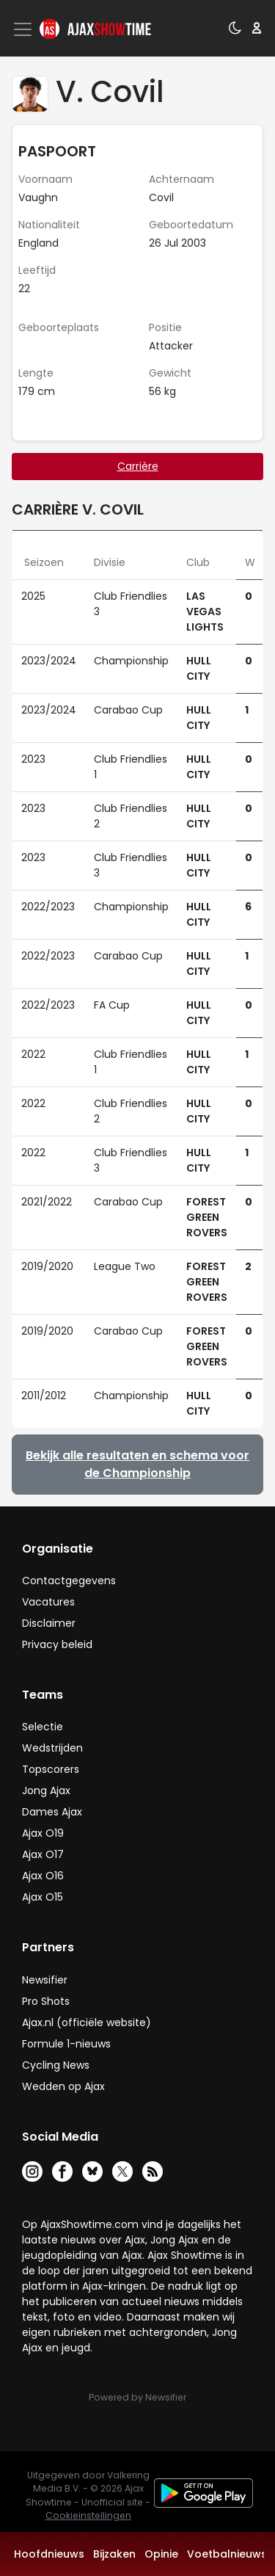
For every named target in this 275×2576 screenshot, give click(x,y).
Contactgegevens (69, 1580)
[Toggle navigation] (24, 29)
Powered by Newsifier (137, 2397)
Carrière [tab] (137, 466)
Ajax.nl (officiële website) (86, 2022)
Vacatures (48, 1601)
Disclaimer (49, 1623)
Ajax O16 (43, 1875)
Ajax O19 (43, 1833)
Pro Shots (46, 2001)
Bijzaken (114, 2554)
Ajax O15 (42, 1897)
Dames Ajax (52, 1811)
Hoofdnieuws (49, 2554)
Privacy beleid (57, 1644)
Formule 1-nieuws (66, 2043)
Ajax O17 (43, 1854)
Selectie (42, 1726)
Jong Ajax (46, 1790)
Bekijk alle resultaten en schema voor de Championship (137, 1464)
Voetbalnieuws (227, 2554)
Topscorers (50, 1769)
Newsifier (44, 1980)
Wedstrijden (52, 1748)
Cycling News (55, 2065)
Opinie (161, 2554)
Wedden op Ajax (63, 2086)
